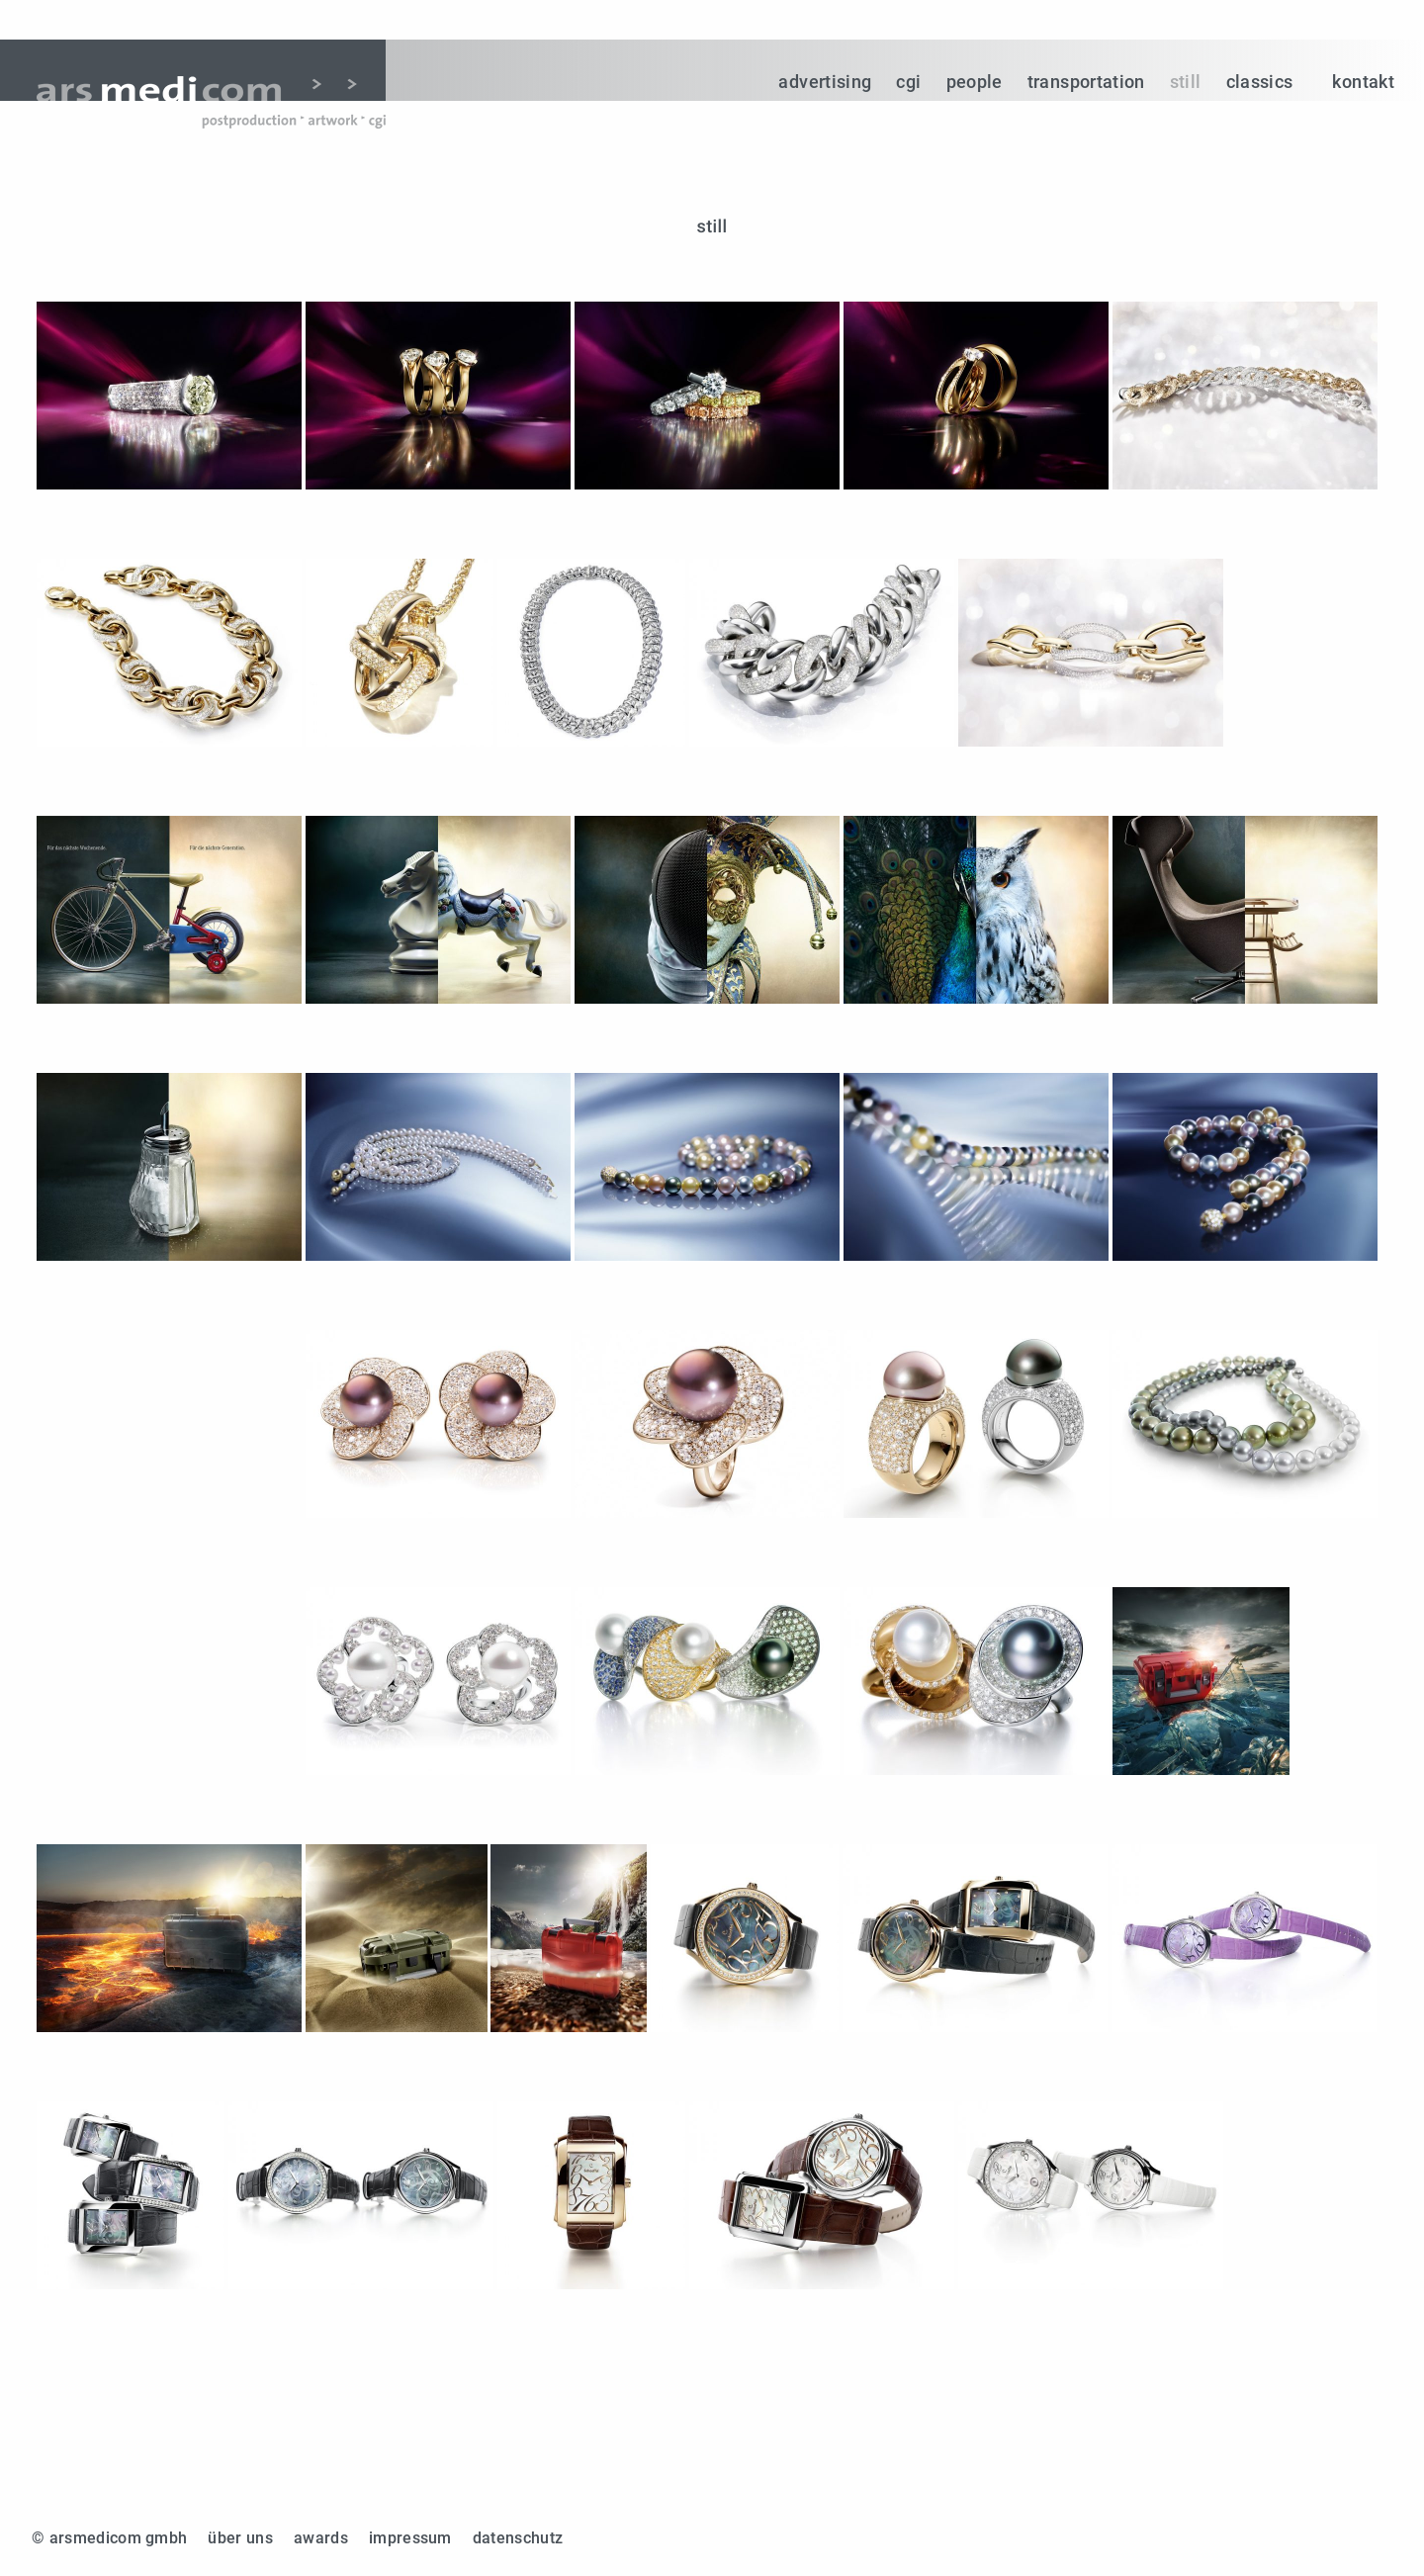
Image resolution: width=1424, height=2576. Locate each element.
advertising (824, 81)
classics (1259, 81)
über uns (240, 2538)
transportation (1086, 81)
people (974, 81)
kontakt (1363, 81)
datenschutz (518, 2538)
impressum (410, 2538)
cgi (908, 81)
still (1186, 81)
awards (321, 2538)
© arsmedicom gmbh (109, 2538)
